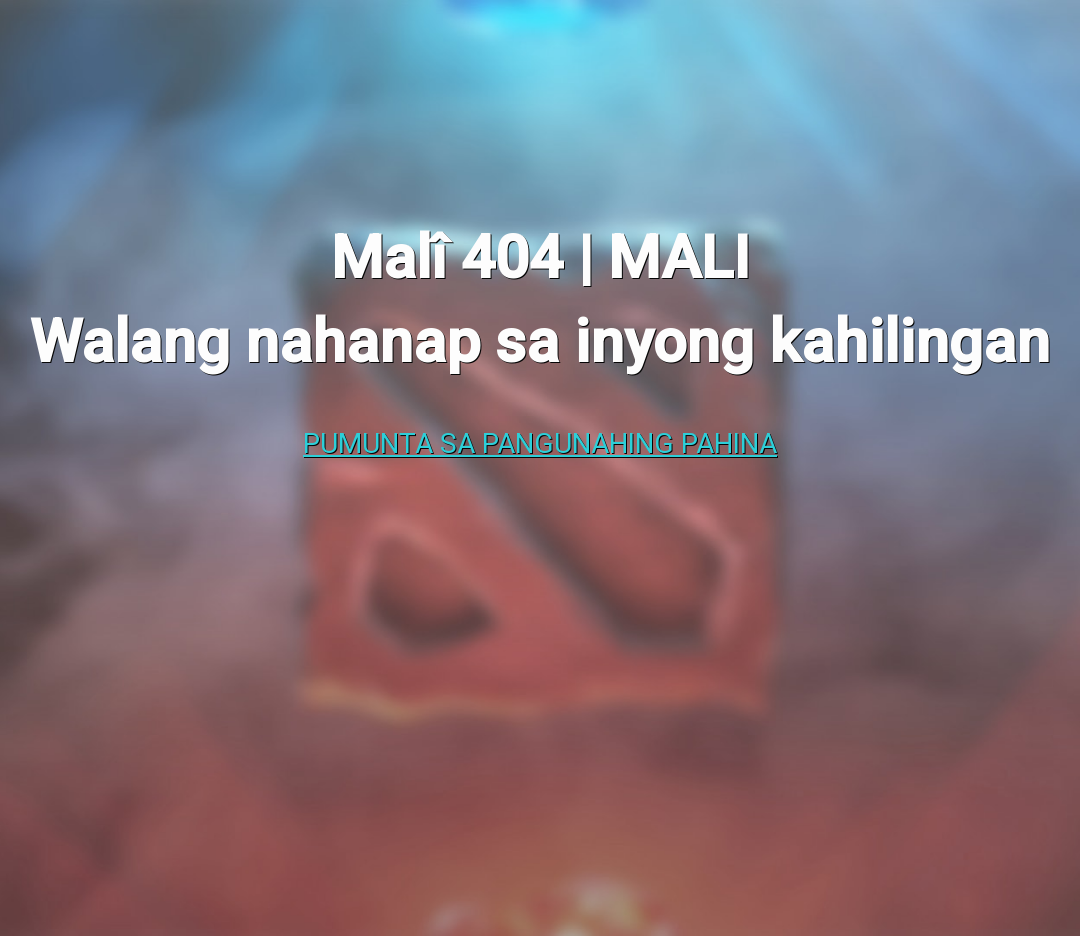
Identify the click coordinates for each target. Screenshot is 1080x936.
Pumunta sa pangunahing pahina (540, 443)
